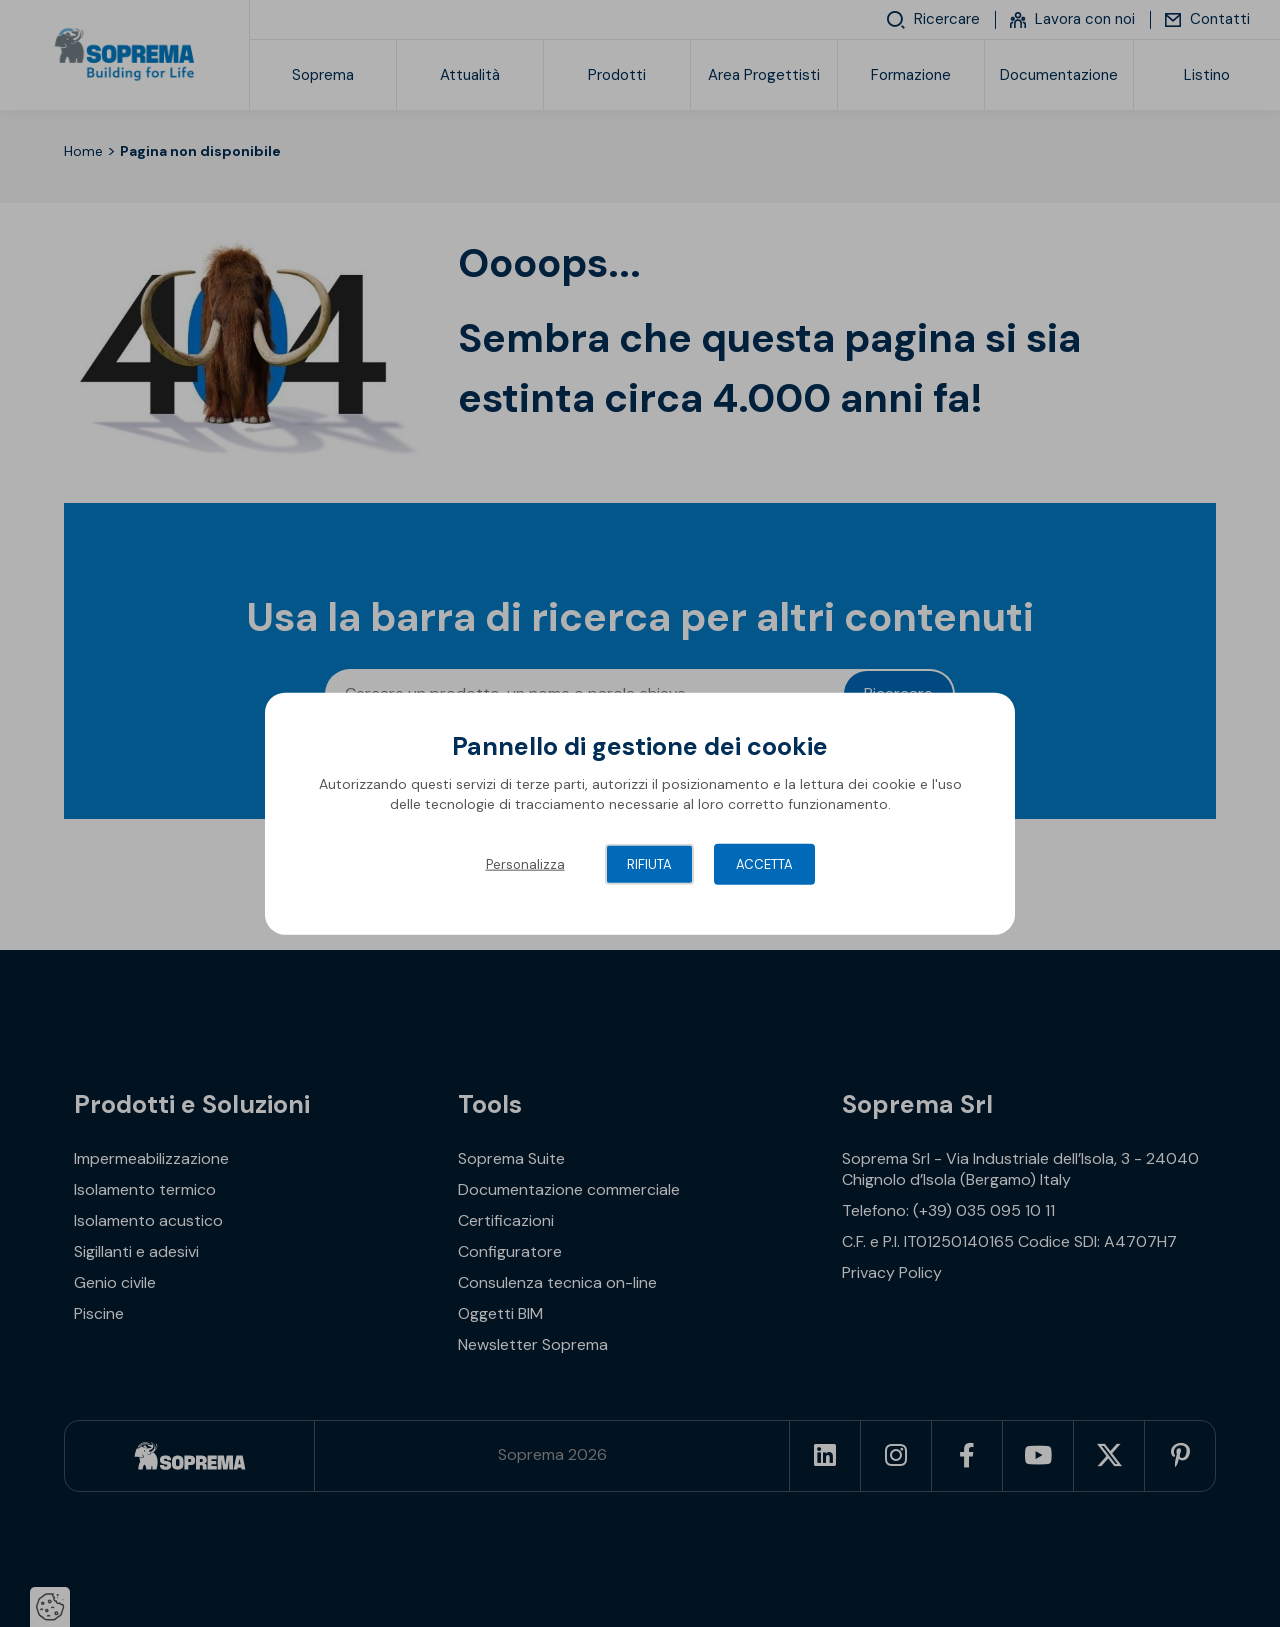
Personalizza (525, 864)
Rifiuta (649, 864)
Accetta (764, 864)
